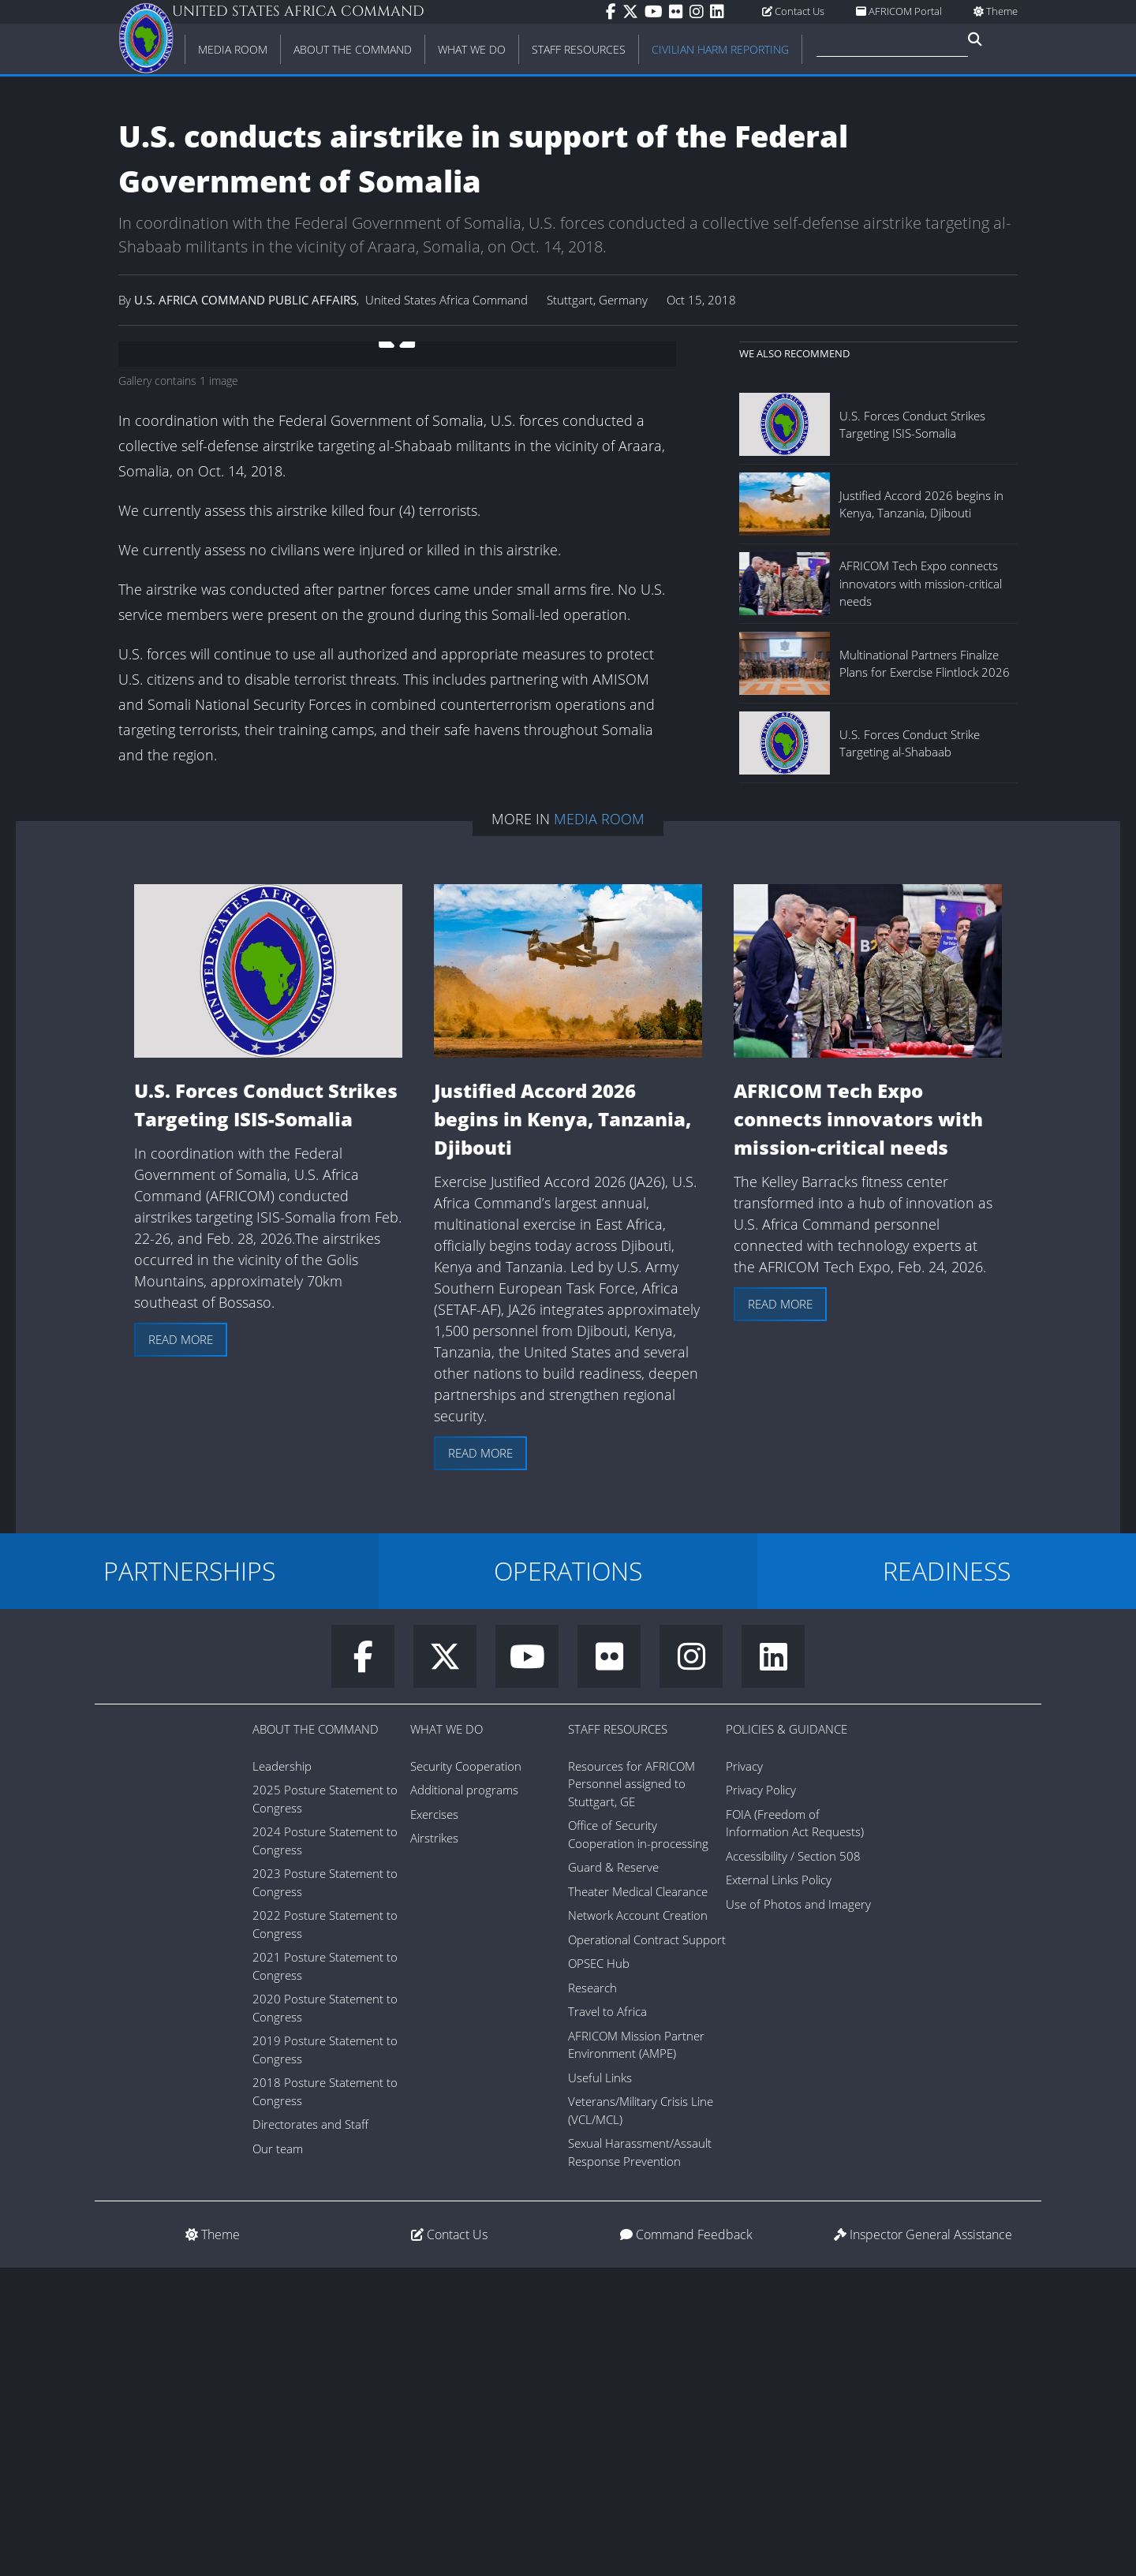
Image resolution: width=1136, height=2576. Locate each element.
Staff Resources (617, 2036)
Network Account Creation (638, 2223)
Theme (995, 11)
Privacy (744, 2073)
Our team (277, 2456)
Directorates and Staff (310, 2432)
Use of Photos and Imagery (798, 2211)
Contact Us (793, 11)
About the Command (315, 2036)
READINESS (947, 1878)
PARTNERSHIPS (189, 1878)
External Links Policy (778, 2188)
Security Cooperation (465, 2073)
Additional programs (464, 2098)
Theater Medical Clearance (638, 2199)
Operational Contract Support (647, 2247)
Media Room (599, 1127)
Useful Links (600, 2385)
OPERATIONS (568, 1878)
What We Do (446, 2036)
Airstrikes (434, 2146)
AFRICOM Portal (899, 11)
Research (592, 2295)
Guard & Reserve (613, 2175)
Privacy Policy (761, 2098)
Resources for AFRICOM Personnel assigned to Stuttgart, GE (631, 2091)
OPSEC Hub (599, 2271)
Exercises (434, 2122)
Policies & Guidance (786, 2036)
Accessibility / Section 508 (793, 2163)
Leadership (282, 2073)
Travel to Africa (607, 2320)
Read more (180, 1648)
